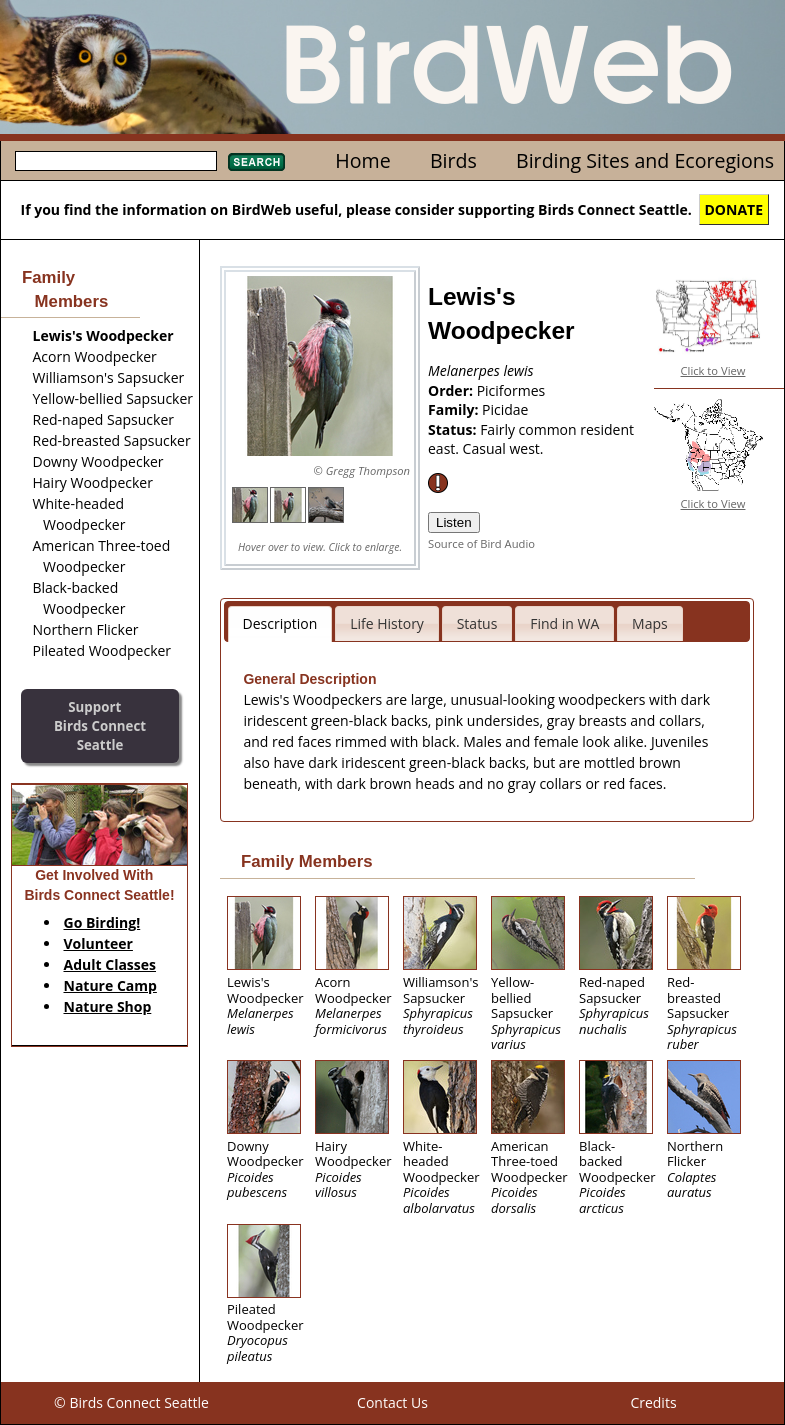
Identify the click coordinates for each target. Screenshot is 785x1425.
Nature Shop (108, 1006)
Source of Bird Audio (481, 543)
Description (280, 623)
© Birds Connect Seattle (131, 1402)
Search (256, 162)
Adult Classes (110, 964)
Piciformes (511, 390)
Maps (650, 623)
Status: (454, 429)
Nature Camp (110, 985)
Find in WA (564, 623)
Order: (452, 390)
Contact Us (392, 1402)
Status (477, 623)
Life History (387, 623)
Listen (454, 522)
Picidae (505, 409)
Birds (453, 160)
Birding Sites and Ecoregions (645, 160)
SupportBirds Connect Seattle (100, 725)
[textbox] (116, 161)
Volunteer (98, 943)
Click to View (713, 370)
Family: (455, 409)
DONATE (734, 209)
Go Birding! (102, 922)
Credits (653, 1402)
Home (362, 160)
